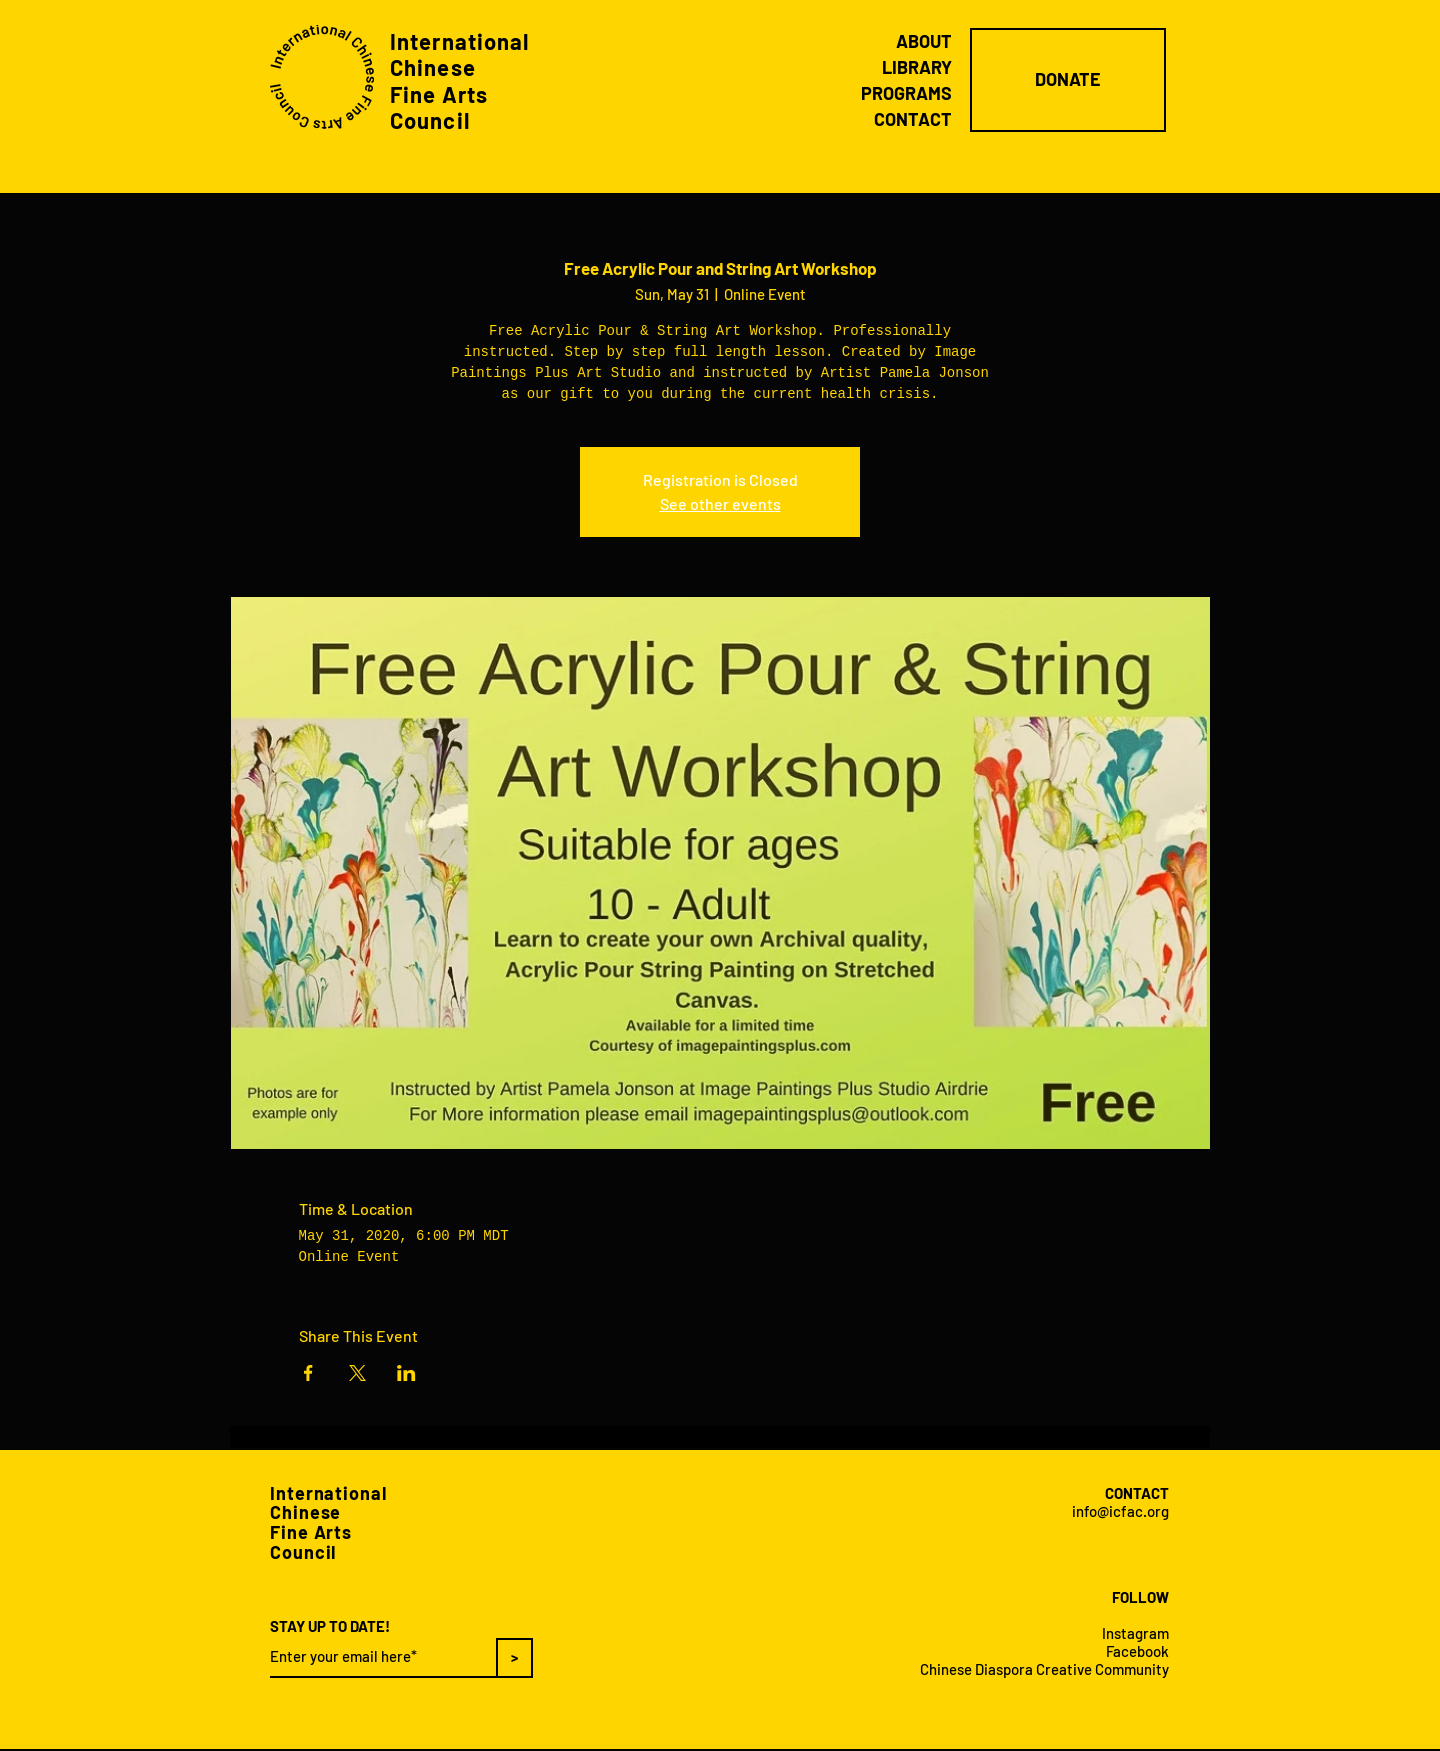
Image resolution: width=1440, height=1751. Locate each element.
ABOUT (924, 41)
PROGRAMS (906, 93)
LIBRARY (917, 67)
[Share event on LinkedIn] (406, 1373)
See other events (720, 503)
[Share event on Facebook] (308, 1373)
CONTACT (913, 119)
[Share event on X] (357, 1373)
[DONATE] (1068, 80)
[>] (514, 1658)
